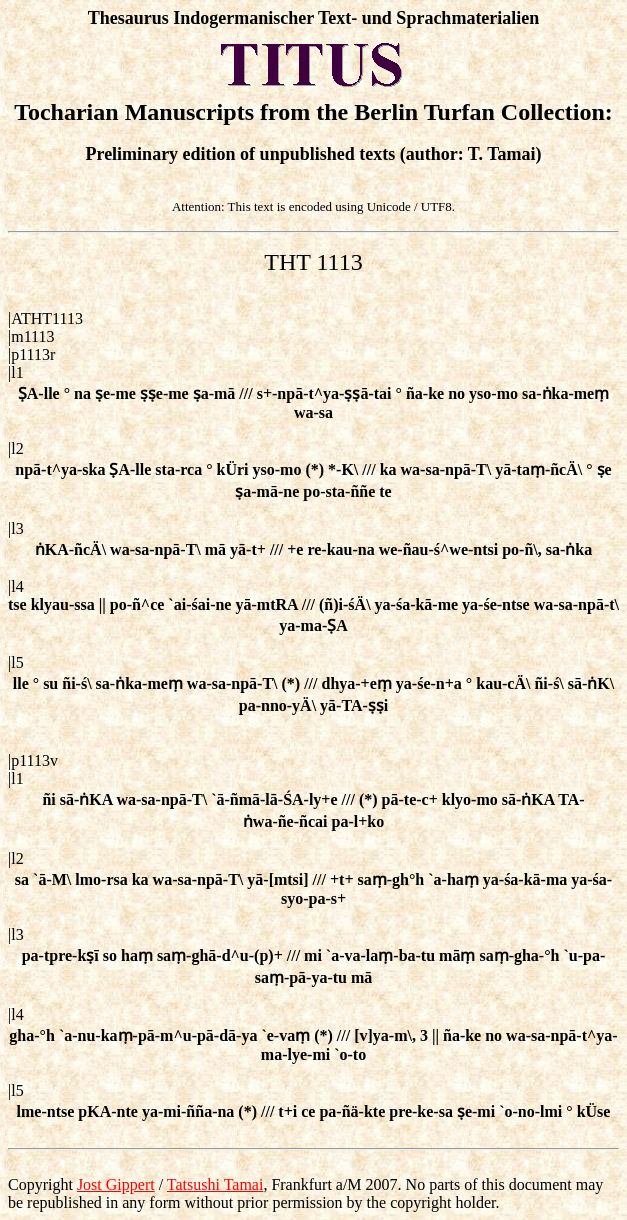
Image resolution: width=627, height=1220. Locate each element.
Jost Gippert (116, 1184)
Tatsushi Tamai (215, 1184)
